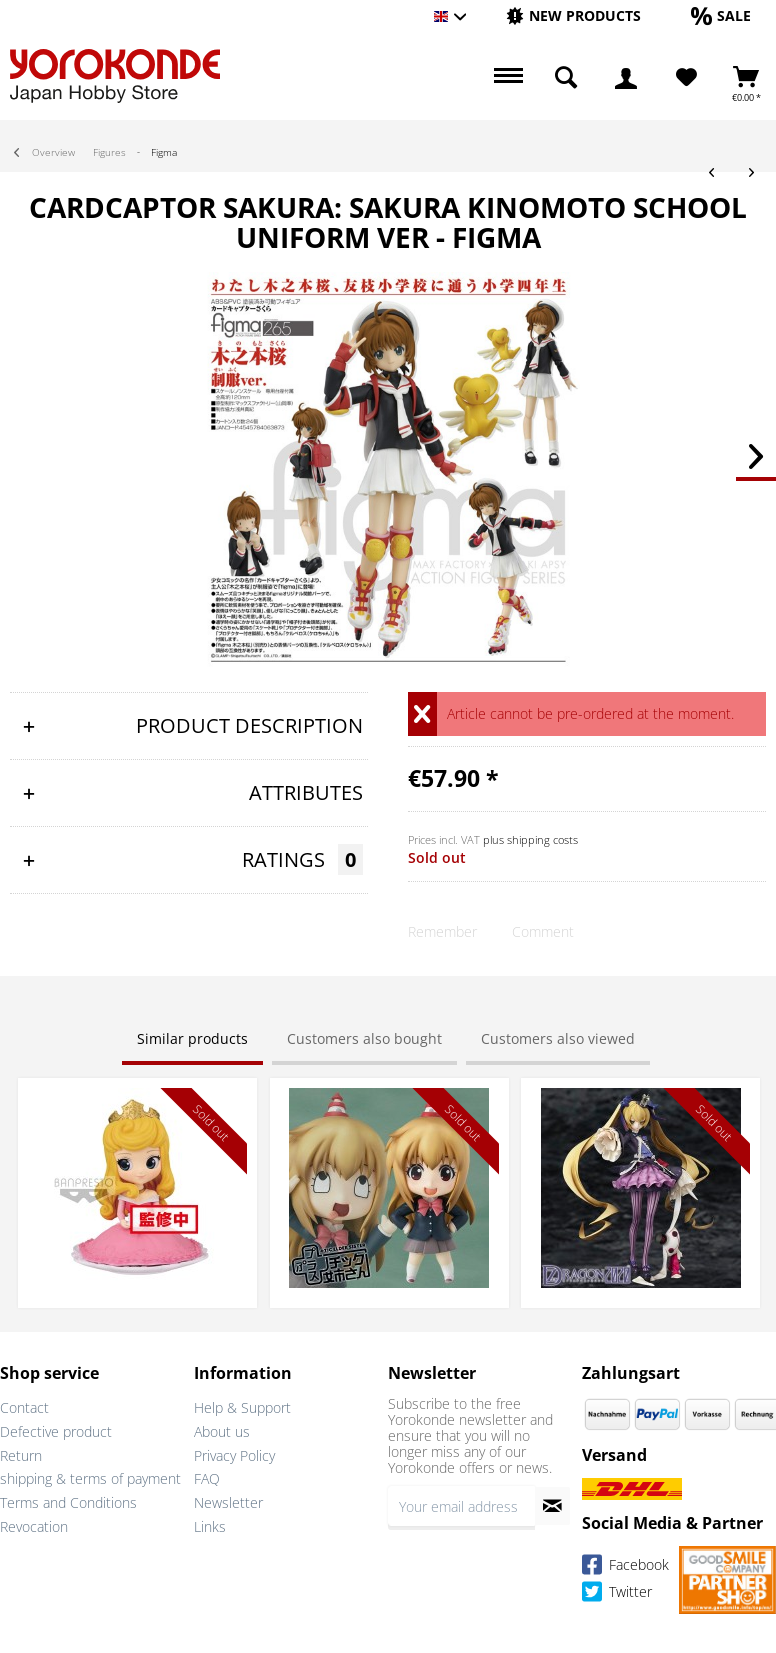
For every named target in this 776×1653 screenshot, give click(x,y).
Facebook (625, 1567)
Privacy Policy (234, 1455)
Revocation (34, 1526)
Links (210, 1526)
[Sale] (721, 15)
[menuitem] (573, 16)
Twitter (617, 1594)
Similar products (192, 1038)
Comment (543, 931)
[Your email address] (461, 1506)
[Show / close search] (566, 78)
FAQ (207, 1478)
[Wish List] (686, 78)
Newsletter (228, 1502)
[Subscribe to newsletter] (552, 1506)
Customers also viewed (558, 1038)
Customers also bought (364, 1038)
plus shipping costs (530, 839)
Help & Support (242, 1407)
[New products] (573, 15)
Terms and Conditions (68, 1502)
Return (21, 1455)
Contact (24, 1407)
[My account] (626, 78)
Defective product (56, 1431)
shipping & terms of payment (90, 1478)
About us (222, 1431)
